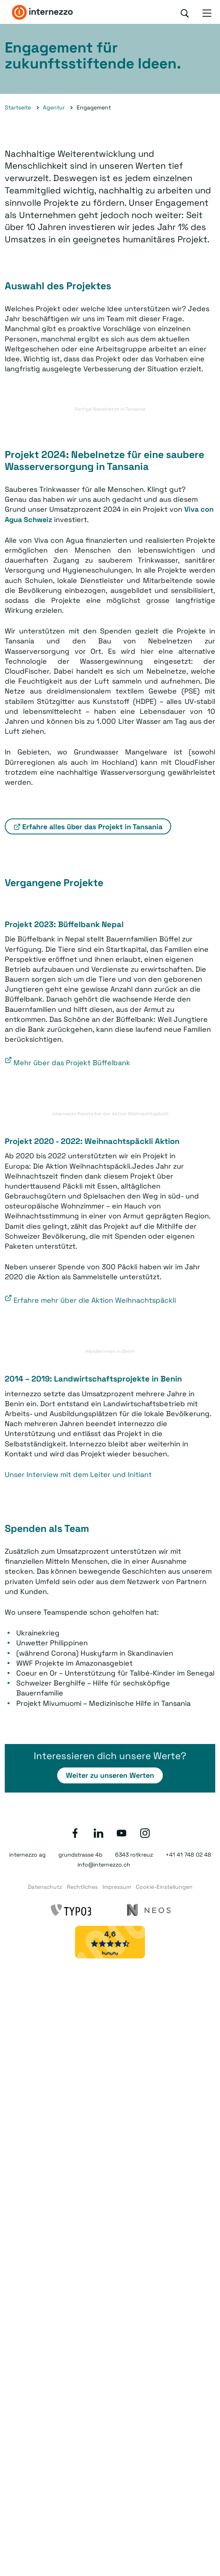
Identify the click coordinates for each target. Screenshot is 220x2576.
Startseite (18, 107)
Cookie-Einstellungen (164, 1886)
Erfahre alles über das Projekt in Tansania (92, 826)
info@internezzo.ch (103, 1864)
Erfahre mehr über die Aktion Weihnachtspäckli (95, 1300)
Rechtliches (82, 1886)
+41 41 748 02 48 (188, 1854)
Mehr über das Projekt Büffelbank (72, 1062)
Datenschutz (45, 1886)
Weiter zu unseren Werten (110, 1775)
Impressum (116, 1886)
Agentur (54, 107)
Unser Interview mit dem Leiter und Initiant (78, 1474)
